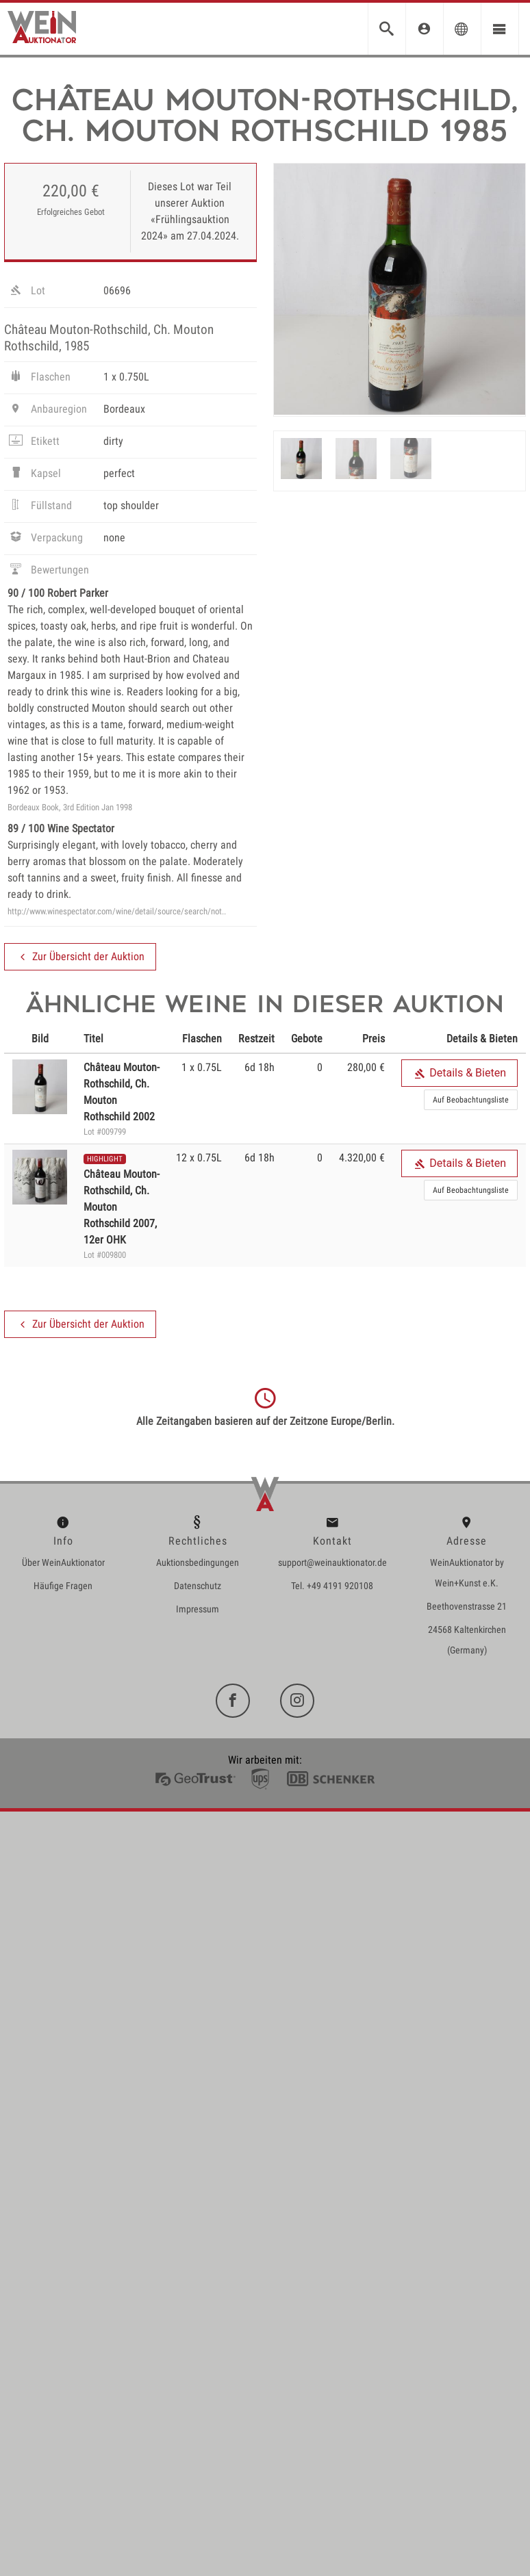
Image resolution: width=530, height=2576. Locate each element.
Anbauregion (47, 410)
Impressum (197, 1608)
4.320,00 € (362, 1157)
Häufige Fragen (63, 1585)
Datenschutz (197, 1585)
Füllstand (40, 507)
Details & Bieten (459, 1073)
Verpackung (45, 539)
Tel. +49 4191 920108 (332, 1585)
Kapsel (34, 475)
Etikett (34, 443)
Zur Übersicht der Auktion (80, 957)
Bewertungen (48, 571)
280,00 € (366, 1067)
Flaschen (39, 378)
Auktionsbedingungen (197, 1562)
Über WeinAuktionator (63, 1562)
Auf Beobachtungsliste (471, 1100)
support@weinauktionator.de (332, 1562)
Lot (26, 292)
